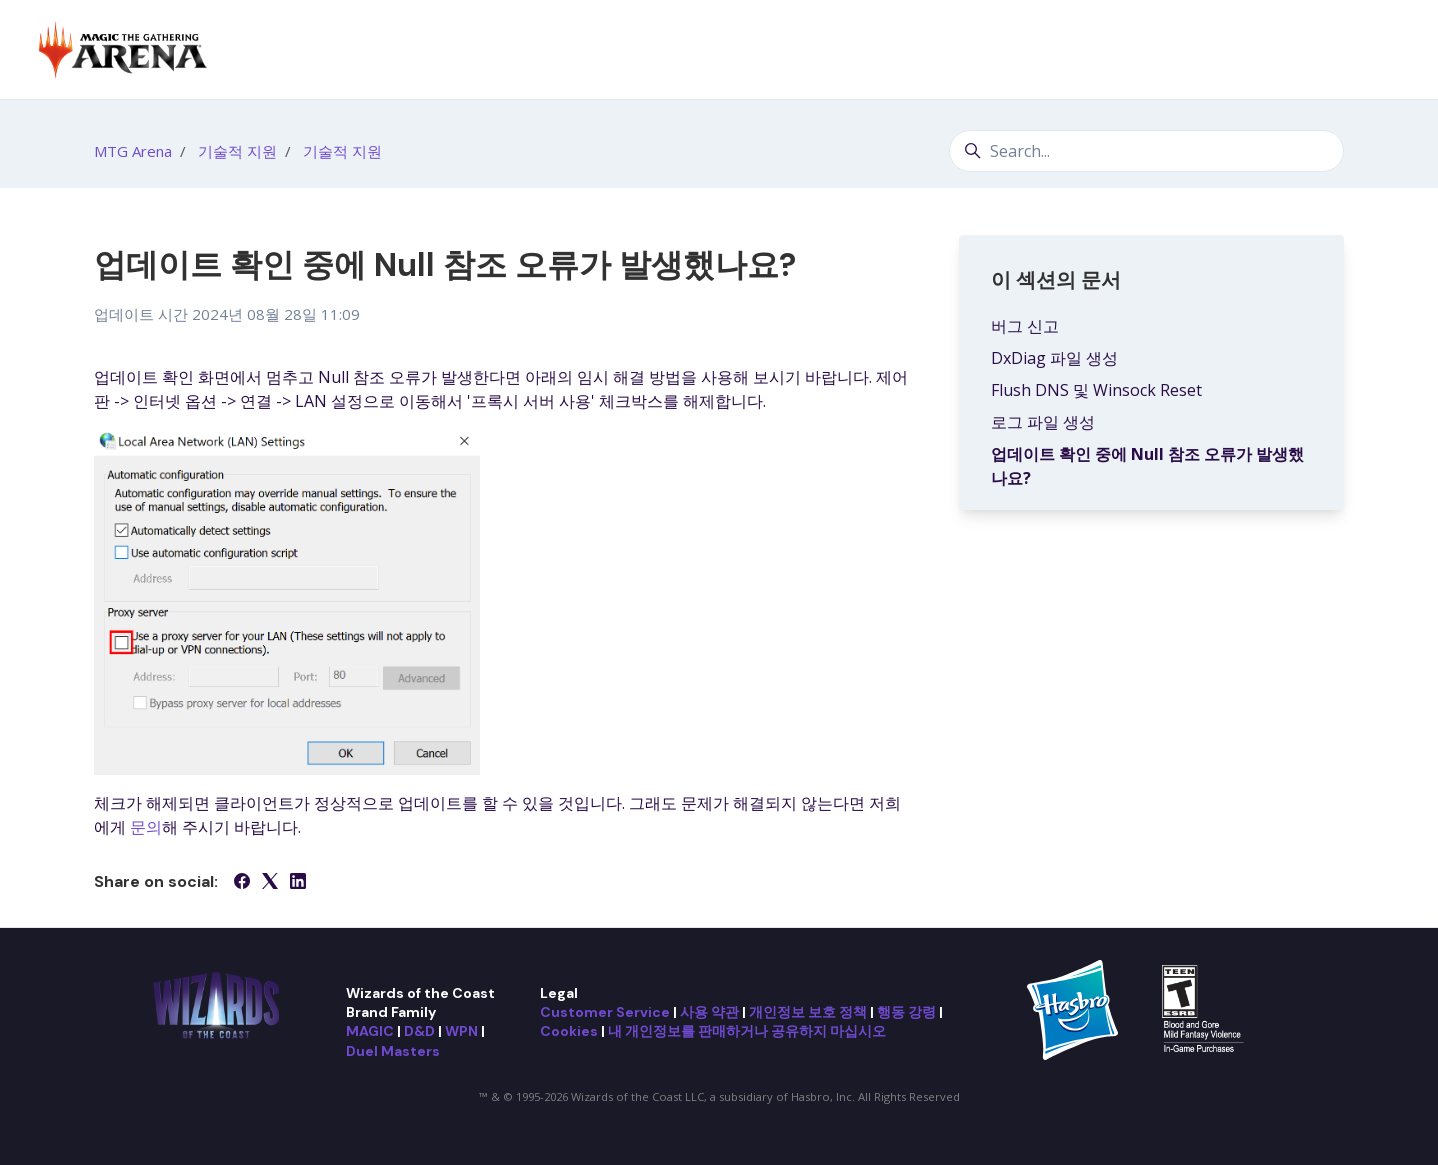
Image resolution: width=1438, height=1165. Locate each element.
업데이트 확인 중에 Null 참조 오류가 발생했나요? (1147, 466)
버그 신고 (1025, 326)
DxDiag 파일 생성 (1054, 358)
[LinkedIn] (298, 883)
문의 (146, 827)
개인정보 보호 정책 (808, 1012)
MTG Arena (133, 151)
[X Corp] (270, 883)
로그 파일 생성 (1043, 422)
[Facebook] (242, 883)
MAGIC (370, 1031)
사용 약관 (709, 1012)
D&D (419, 1031)
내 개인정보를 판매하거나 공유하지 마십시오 (747, 1031)
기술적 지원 (237, 151)
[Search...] (1146, 151)
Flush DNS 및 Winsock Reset (1096, 390)
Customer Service (605, 1012)
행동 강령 (906, 1012)
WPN (461, 1031)
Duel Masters (393, 1051)
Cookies (569, 1031)
